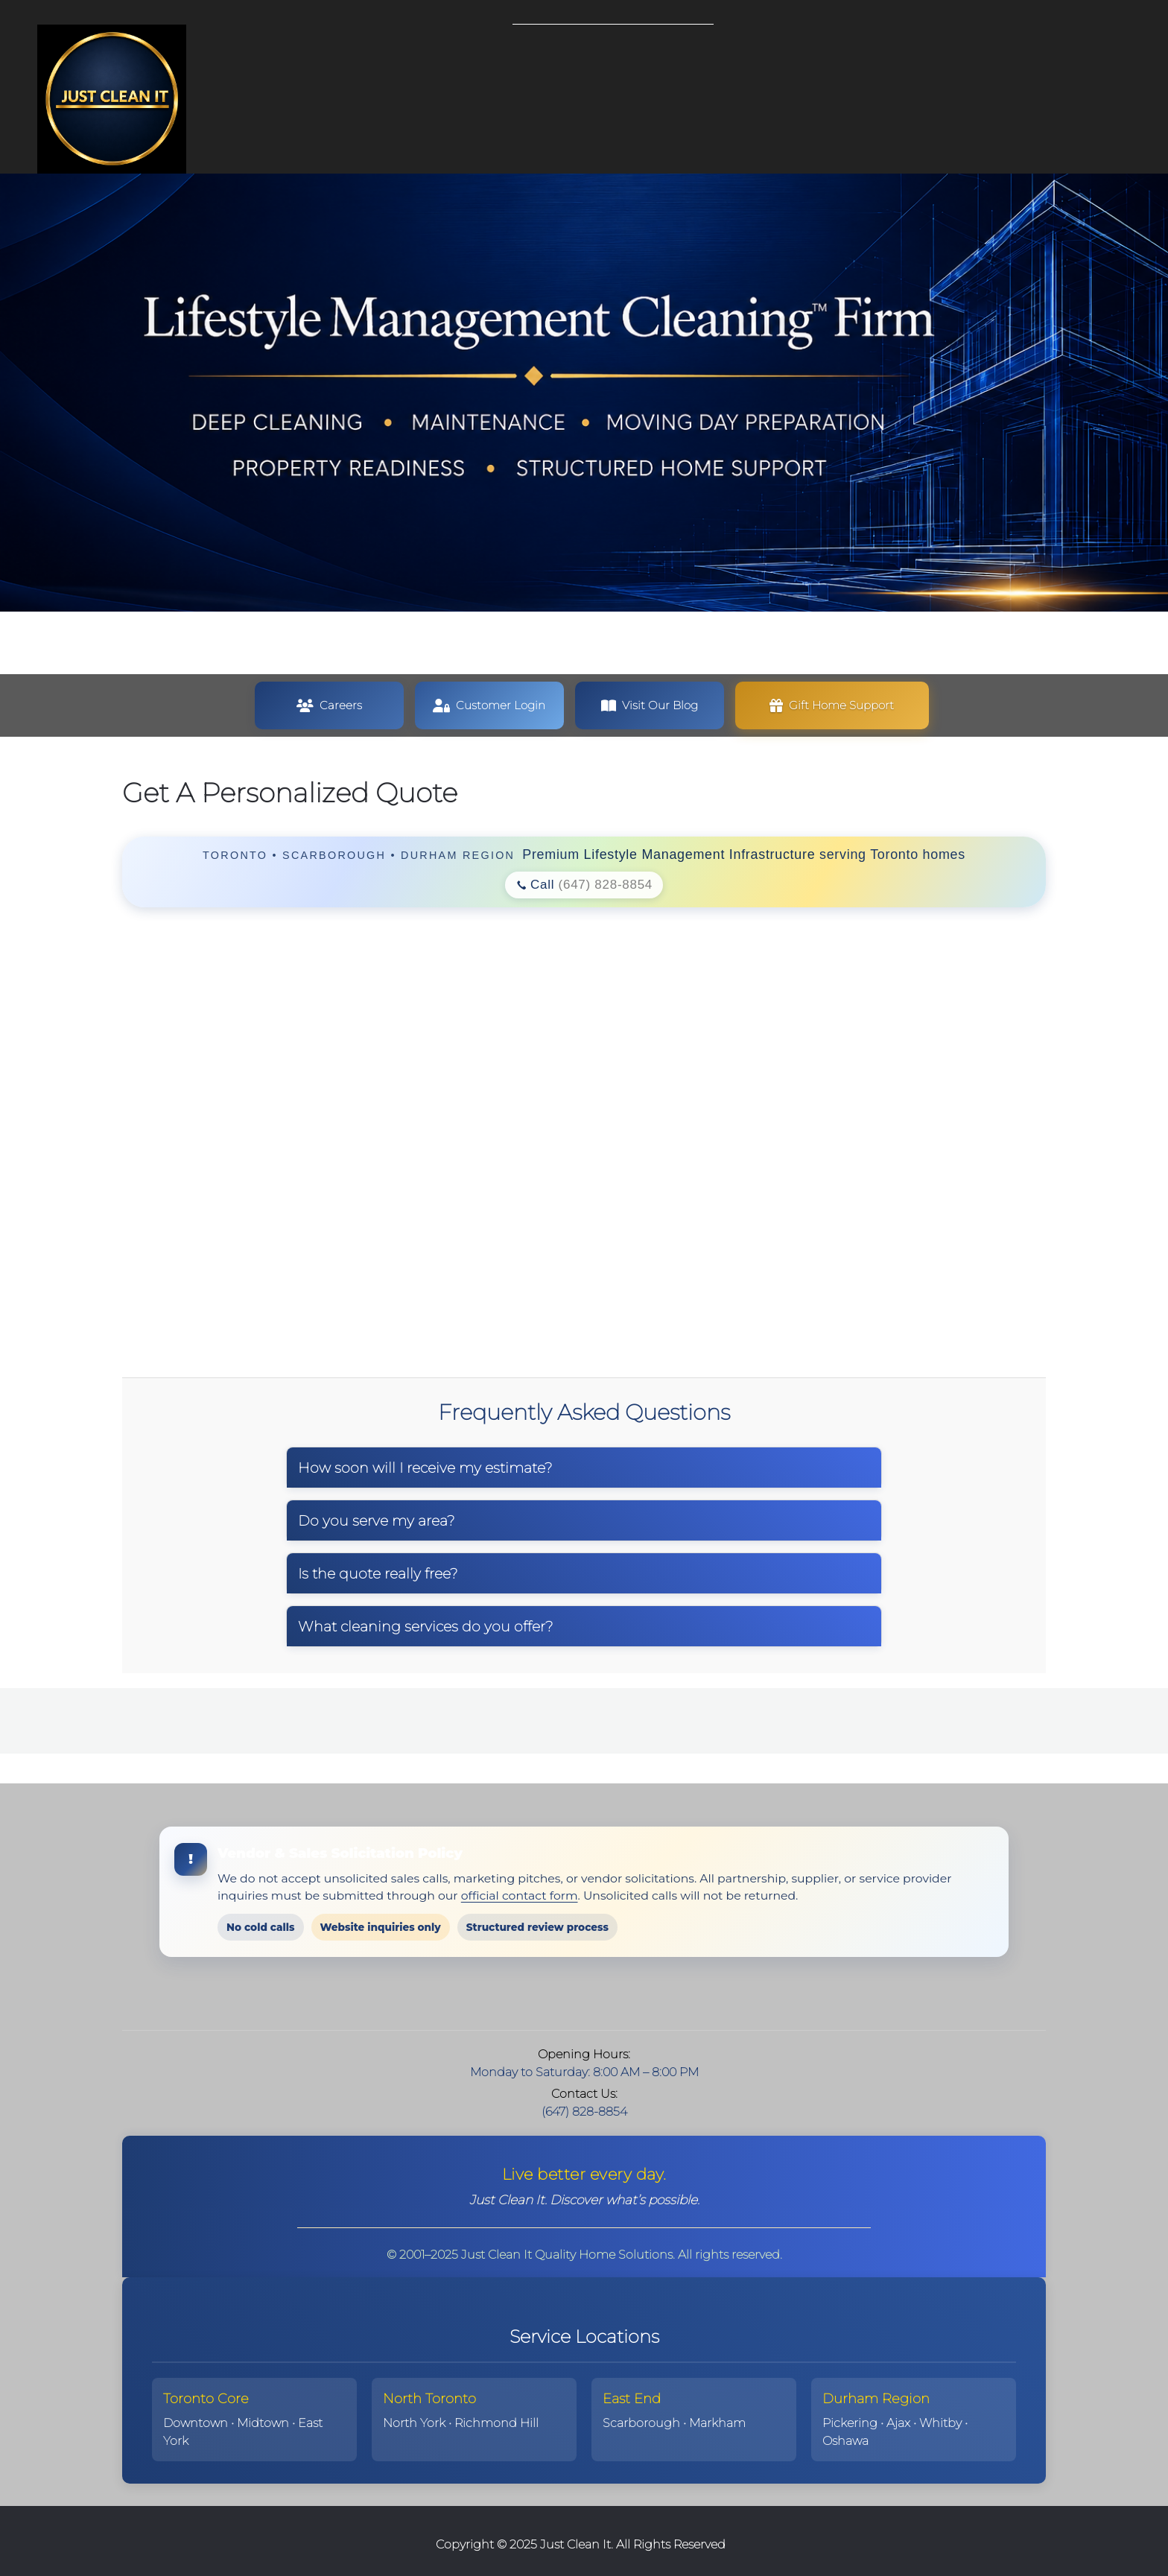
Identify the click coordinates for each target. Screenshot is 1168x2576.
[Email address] (539, 1996)
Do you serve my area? (376, 1520)
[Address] (569, 1996)
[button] (832, 705)
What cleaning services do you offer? (425, 1626)
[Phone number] (509, 1996)
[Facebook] (599, 1996)
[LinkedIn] (629, 1996)
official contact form (519, 1895)
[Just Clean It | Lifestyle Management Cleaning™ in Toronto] (111, 99)
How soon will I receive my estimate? (425, 1467)
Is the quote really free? (378, 1573)
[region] (584, 872)
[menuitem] (523, 48)
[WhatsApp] (658, 1996)
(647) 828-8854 (606, 885)
